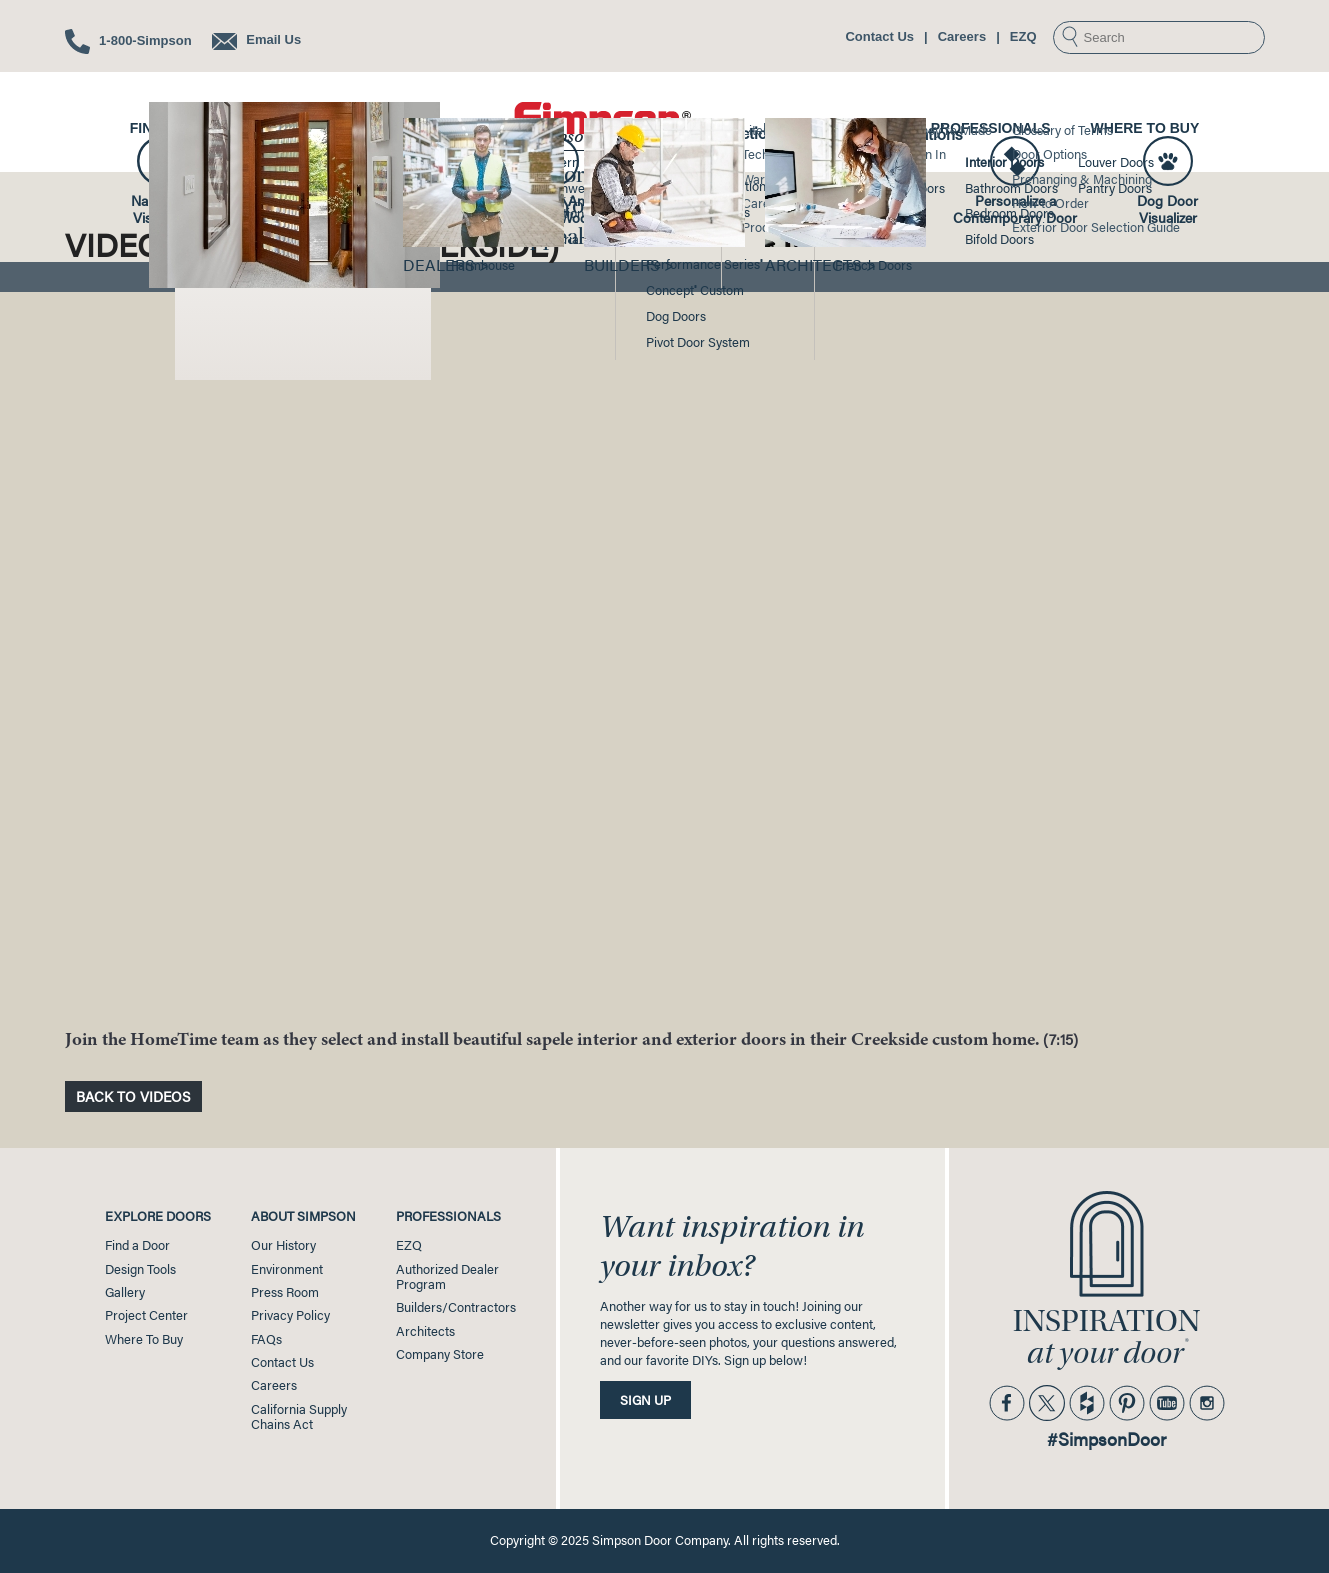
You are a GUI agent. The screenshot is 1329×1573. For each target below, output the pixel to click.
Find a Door (176, 128)
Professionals (991, 128)
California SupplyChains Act (299, 1416)
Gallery (440, 128)
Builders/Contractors (456, 1307)
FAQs (266, 1339)
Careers (962, 36)
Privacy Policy (290, 1315)
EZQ (1023, 36)
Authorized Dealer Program (447, 1276)
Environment (287, 1269)
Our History (283, 1245)
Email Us (257, 39)
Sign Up (645, 1400)
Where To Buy (144, 1339)
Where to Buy (1145, 128)
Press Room (285, 1292)
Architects (425, 1331)
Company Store (440, 1354)
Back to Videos (133, 1096)
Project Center (827, 128)
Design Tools (314, 128)
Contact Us (879, 36)
